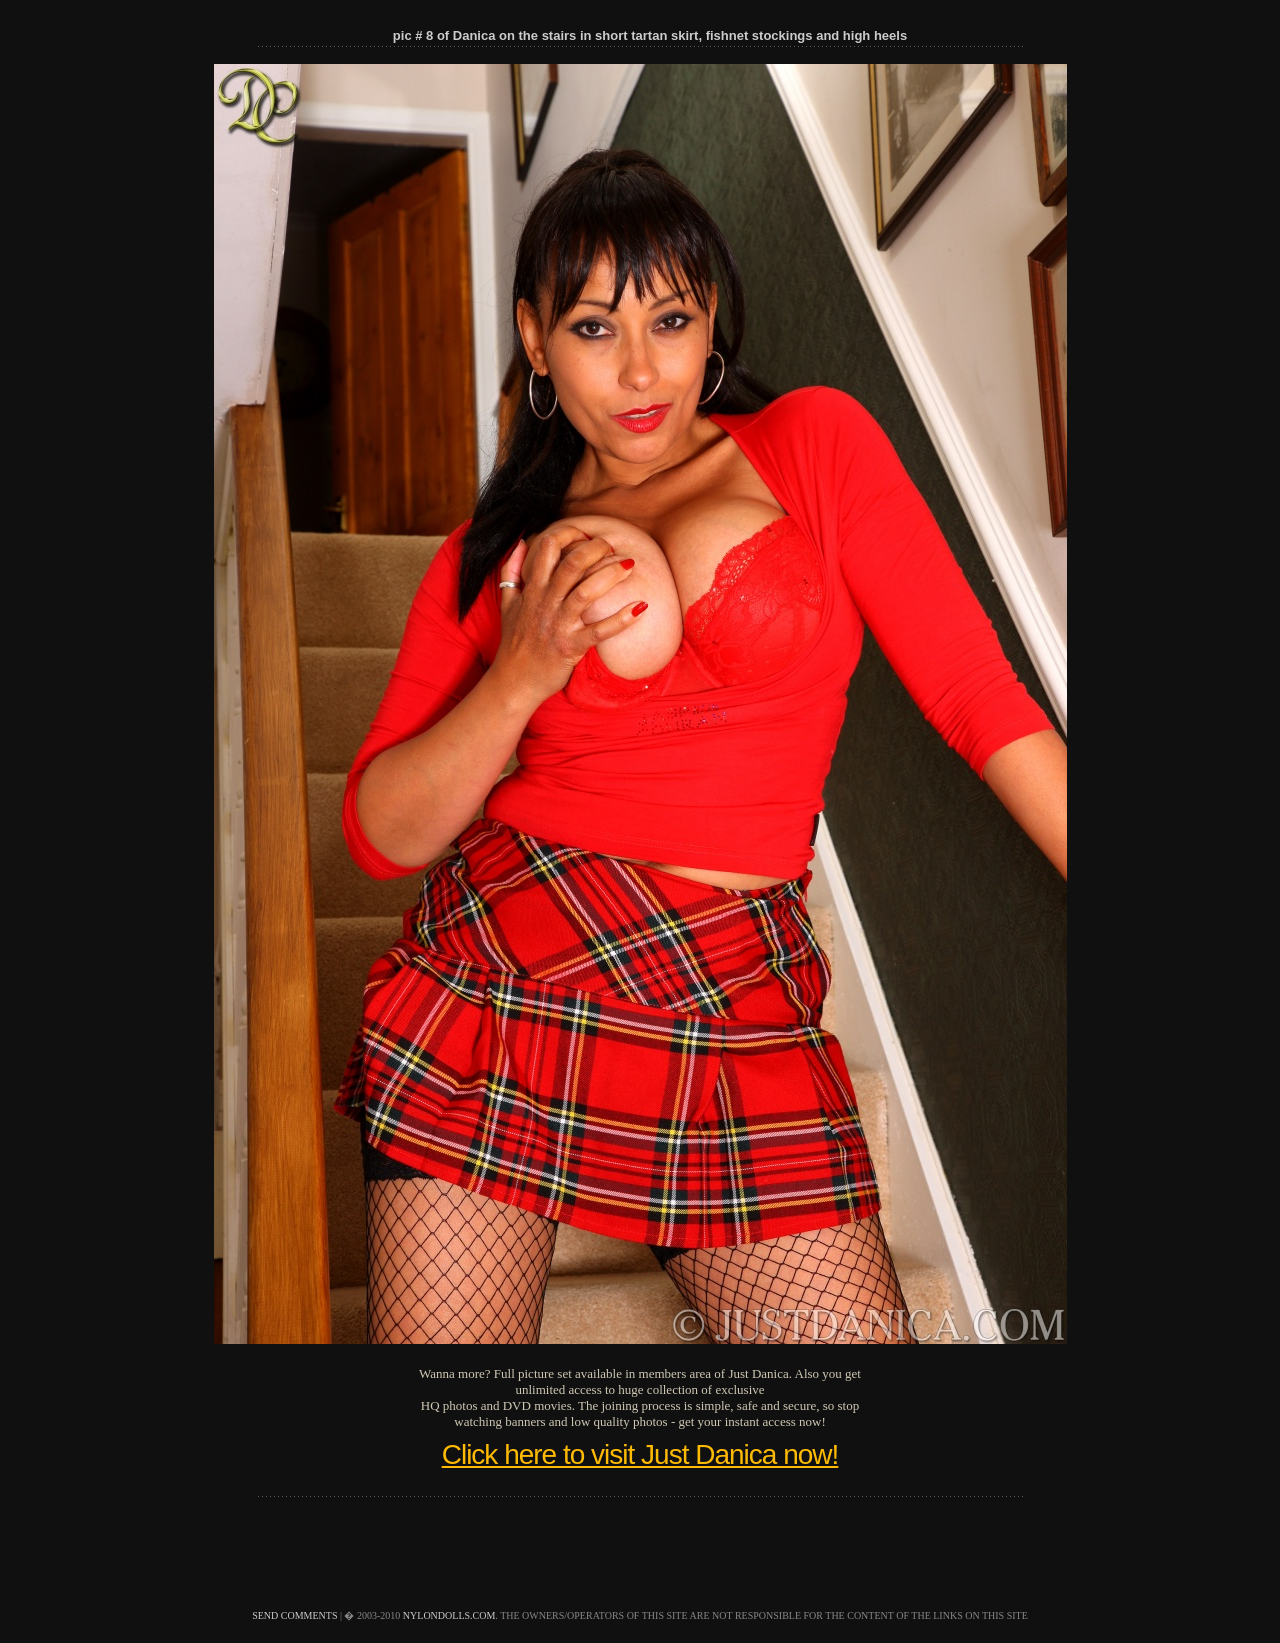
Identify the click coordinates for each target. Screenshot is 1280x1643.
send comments (294, 1615)
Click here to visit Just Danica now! (640, 1454)
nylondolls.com (449, 1615)
